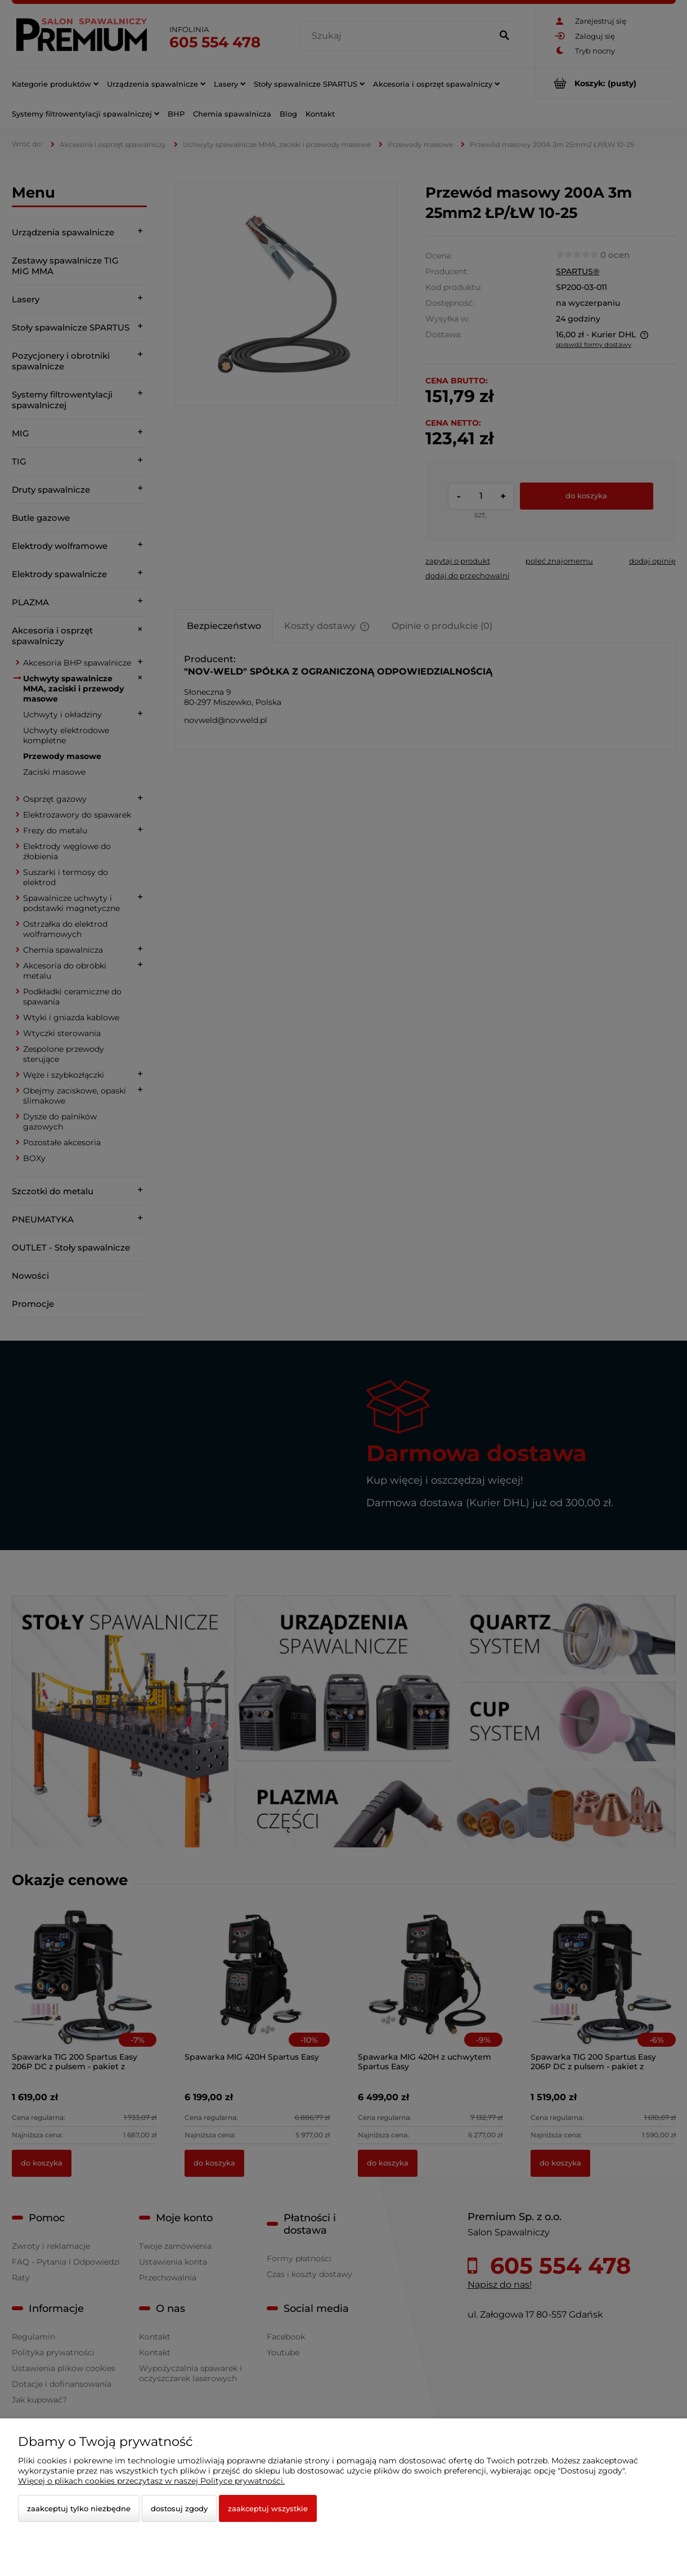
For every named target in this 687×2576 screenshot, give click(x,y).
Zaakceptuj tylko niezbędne (79, 2508)
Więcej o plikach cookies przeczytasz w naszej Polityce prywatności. (151, 2481)
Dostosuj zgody (179, 2508)
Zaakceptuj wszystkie (268, 2508)
